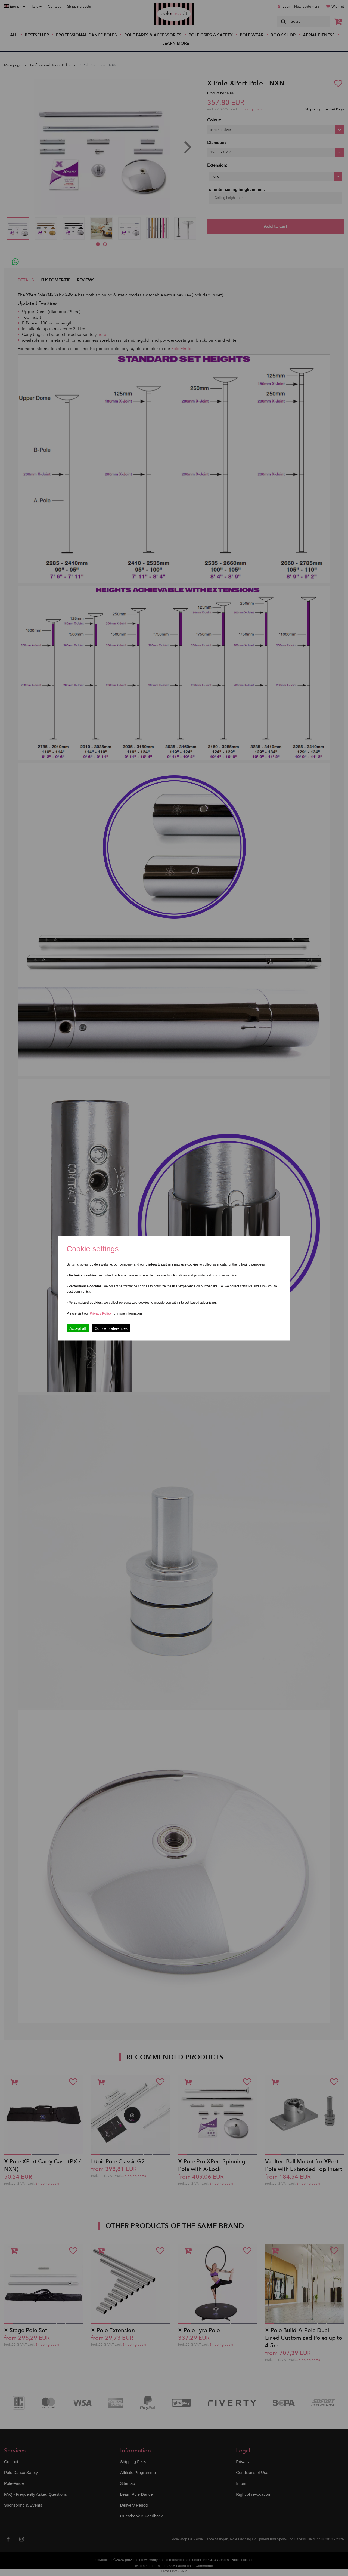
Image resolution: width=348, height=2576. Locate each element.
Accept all (77, 1328)
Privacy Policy (101, 1313)
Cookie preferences (111, 1328)
